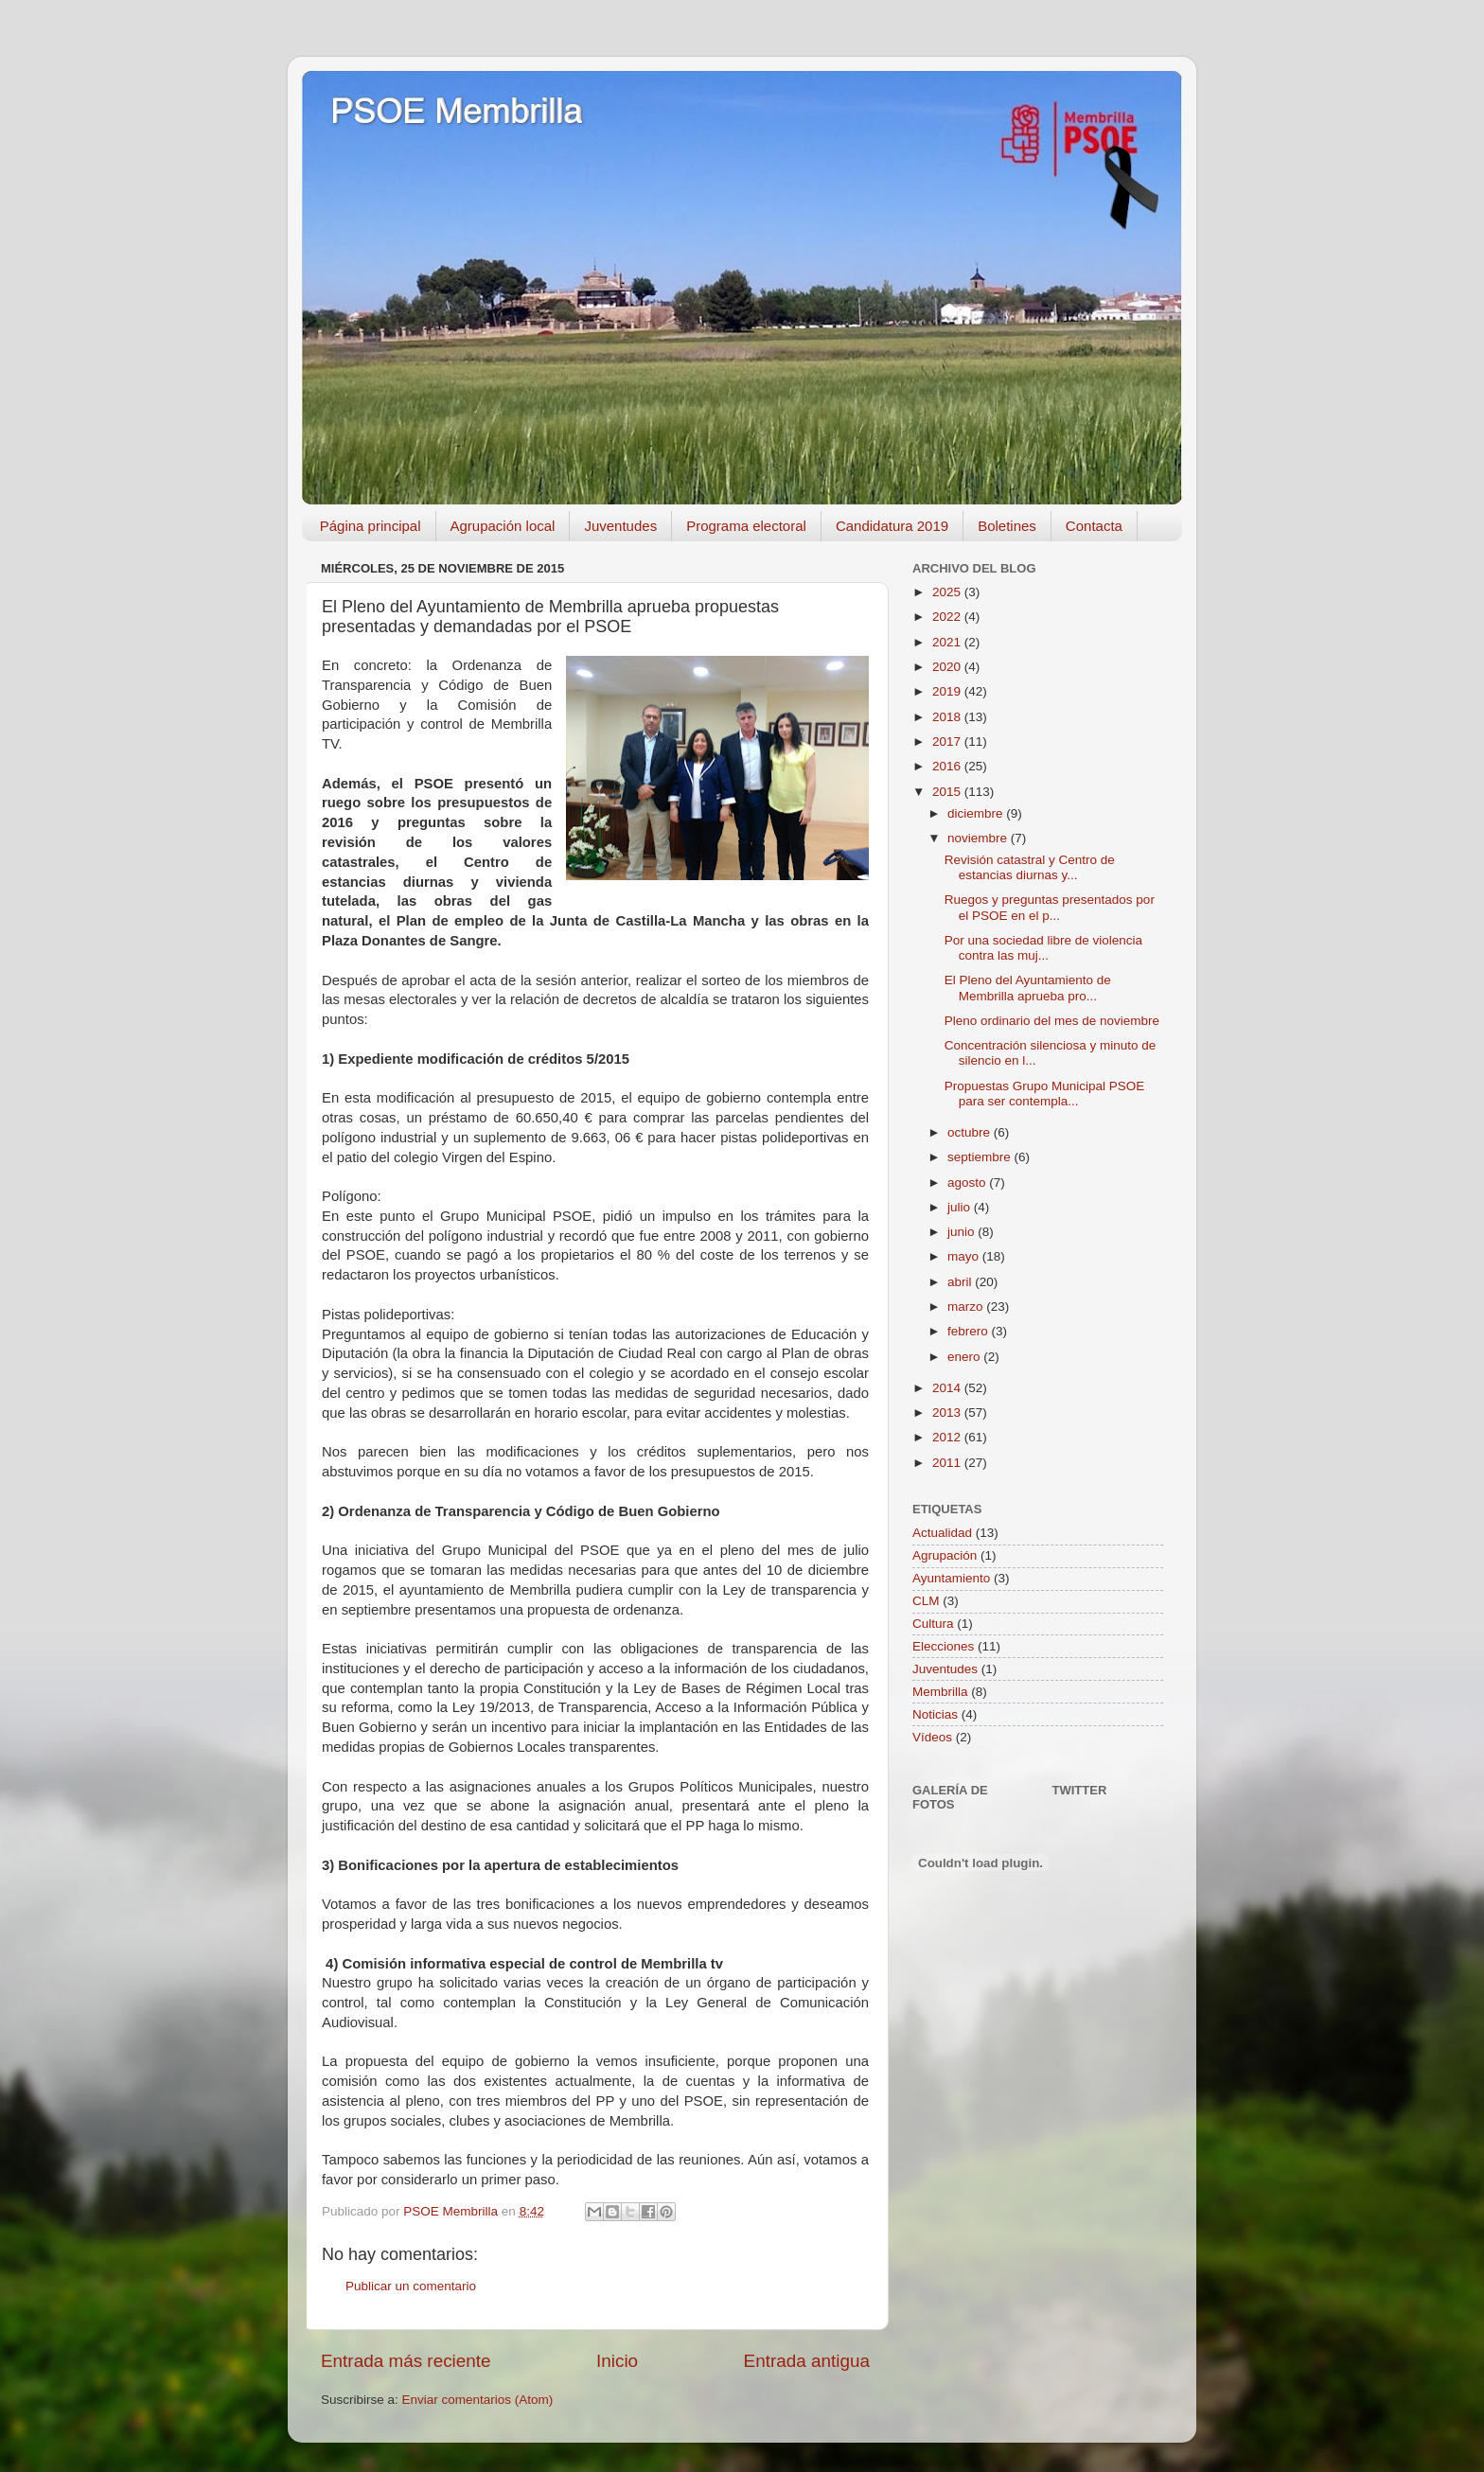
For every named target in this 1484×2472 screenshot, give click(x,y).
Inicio (617, 2361)
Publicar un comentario (410, 2286)
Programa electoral (746, 526)
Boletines (1007, 526)
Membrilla (940, 1692)
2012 (948, 1437)
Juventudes (620, 526)
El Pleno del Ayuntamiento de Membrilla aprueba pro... (1028, 987)
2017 (948, 741)
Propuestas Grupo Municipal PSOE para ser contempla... (1045, 1093)
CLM (926, 1601)
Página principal (370, 526)
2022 (948, 616)
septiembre (981, 1157)
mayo (964, 1256)
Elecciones (943, 1646)
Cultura (933, 1623)
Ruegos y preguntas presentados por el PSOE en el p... (1050, 907)
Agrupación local (503, 526)
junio (962, 1232)
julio (960, 1207)
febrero (969, 1331)
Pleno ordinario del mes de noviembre (1052, 1021)
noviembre (979, 838)
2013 (948, 1412)
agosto (968, 1182)
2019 (948, 691)
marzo (966, 1306)
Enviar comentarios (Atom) (478, 2400)
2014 (948, 1388)
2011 (948, 1463)
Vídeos (932, 1737)
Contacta (1094, 526)
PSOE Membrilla (456, 111)
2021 (948, 642)
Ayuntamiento (951, 1578)
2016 (948, 766)
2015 (948, 792)
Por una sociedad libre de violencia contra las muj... (1043, 947)
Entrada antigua (807, 2361)
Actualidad (942, 1533)
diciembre (976, 813)
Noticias (935, 1714)
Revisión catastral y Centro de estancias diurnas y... (1030, 867)
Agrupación (944, 1555)
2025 (948, 592)
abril (961, 1282)
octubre (970, 1132)
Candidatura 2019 (892, 526)
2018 (948, 717)
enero (965, 1357)
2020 (948, 667)
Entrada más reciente (406, 2361)
